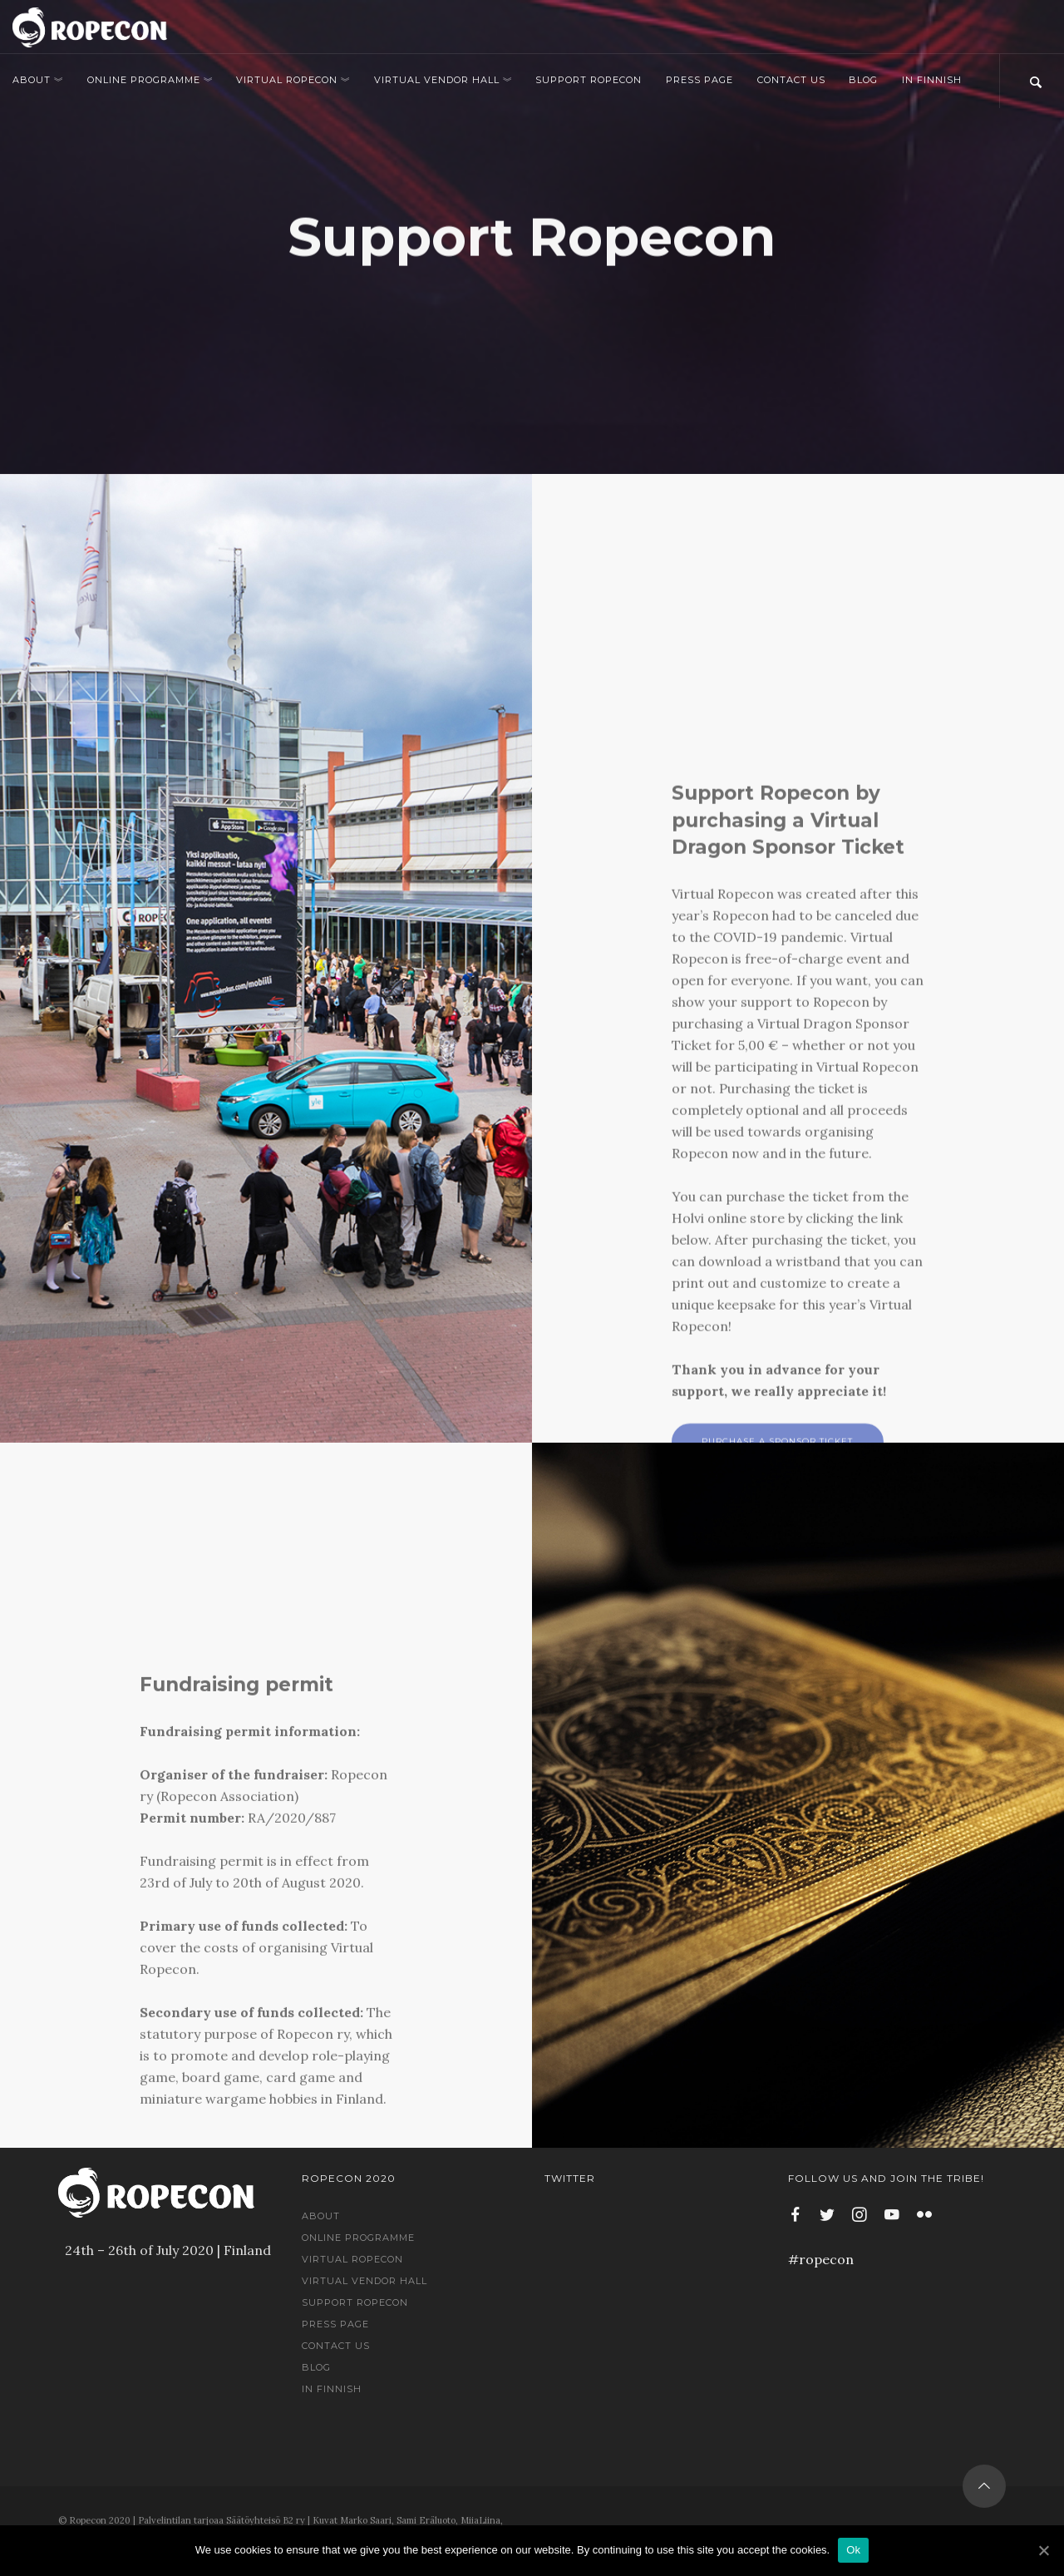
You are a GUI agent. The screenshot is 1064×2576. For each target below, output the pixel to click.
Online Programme (150, 80)
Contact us (791, 80)
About (37, 80)
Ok (853, 2550)
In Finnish (932, 80)
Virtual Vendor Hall (443, 80)
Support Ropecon (588, 80)
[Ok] (1043, 2550)
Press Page (699, 80)
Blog (863, 80)
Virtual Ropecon (293, 80)
